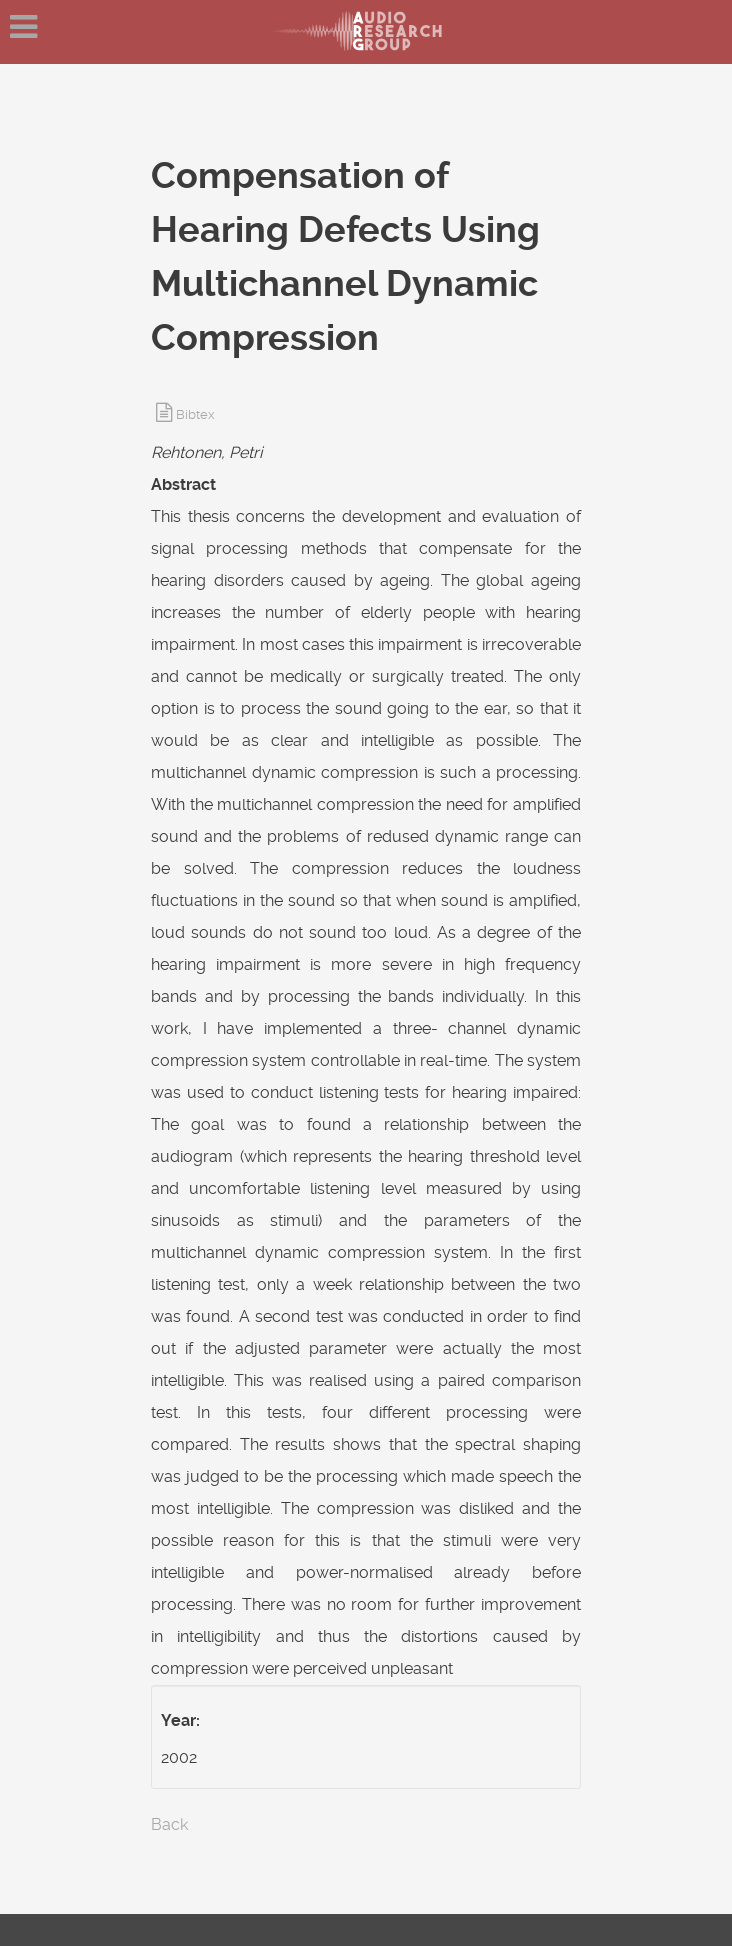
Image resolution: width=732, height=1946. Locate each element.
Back (169, 1824)
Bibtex (195, 414)
